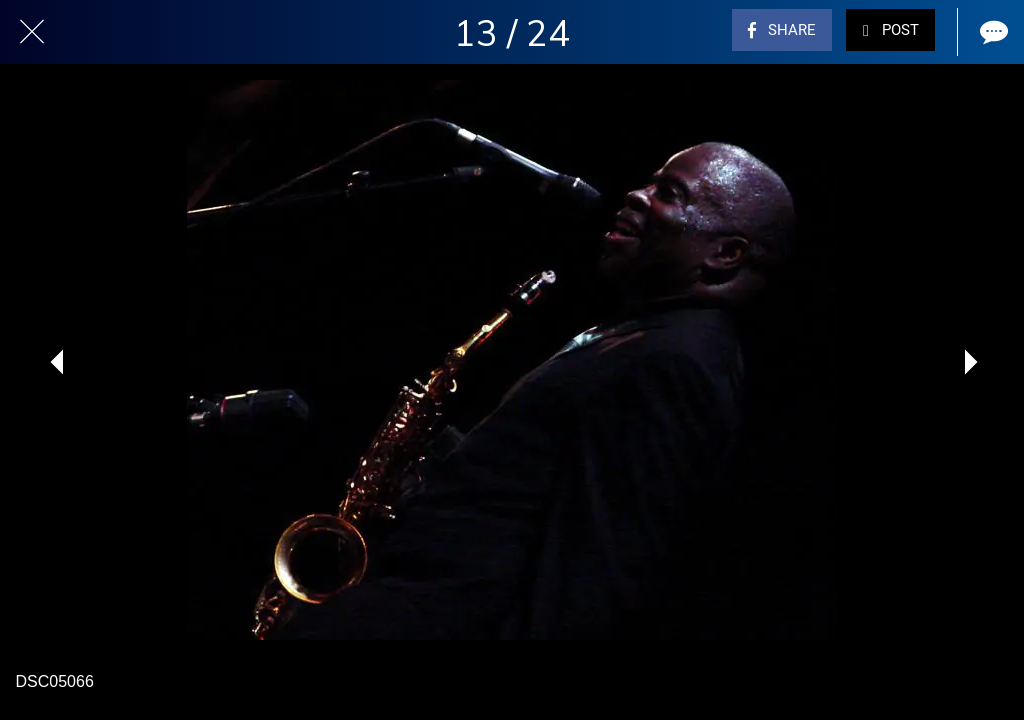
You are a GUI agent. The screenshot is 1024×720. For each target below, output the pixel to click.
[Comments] (992, 32)
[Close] (32, 32)
